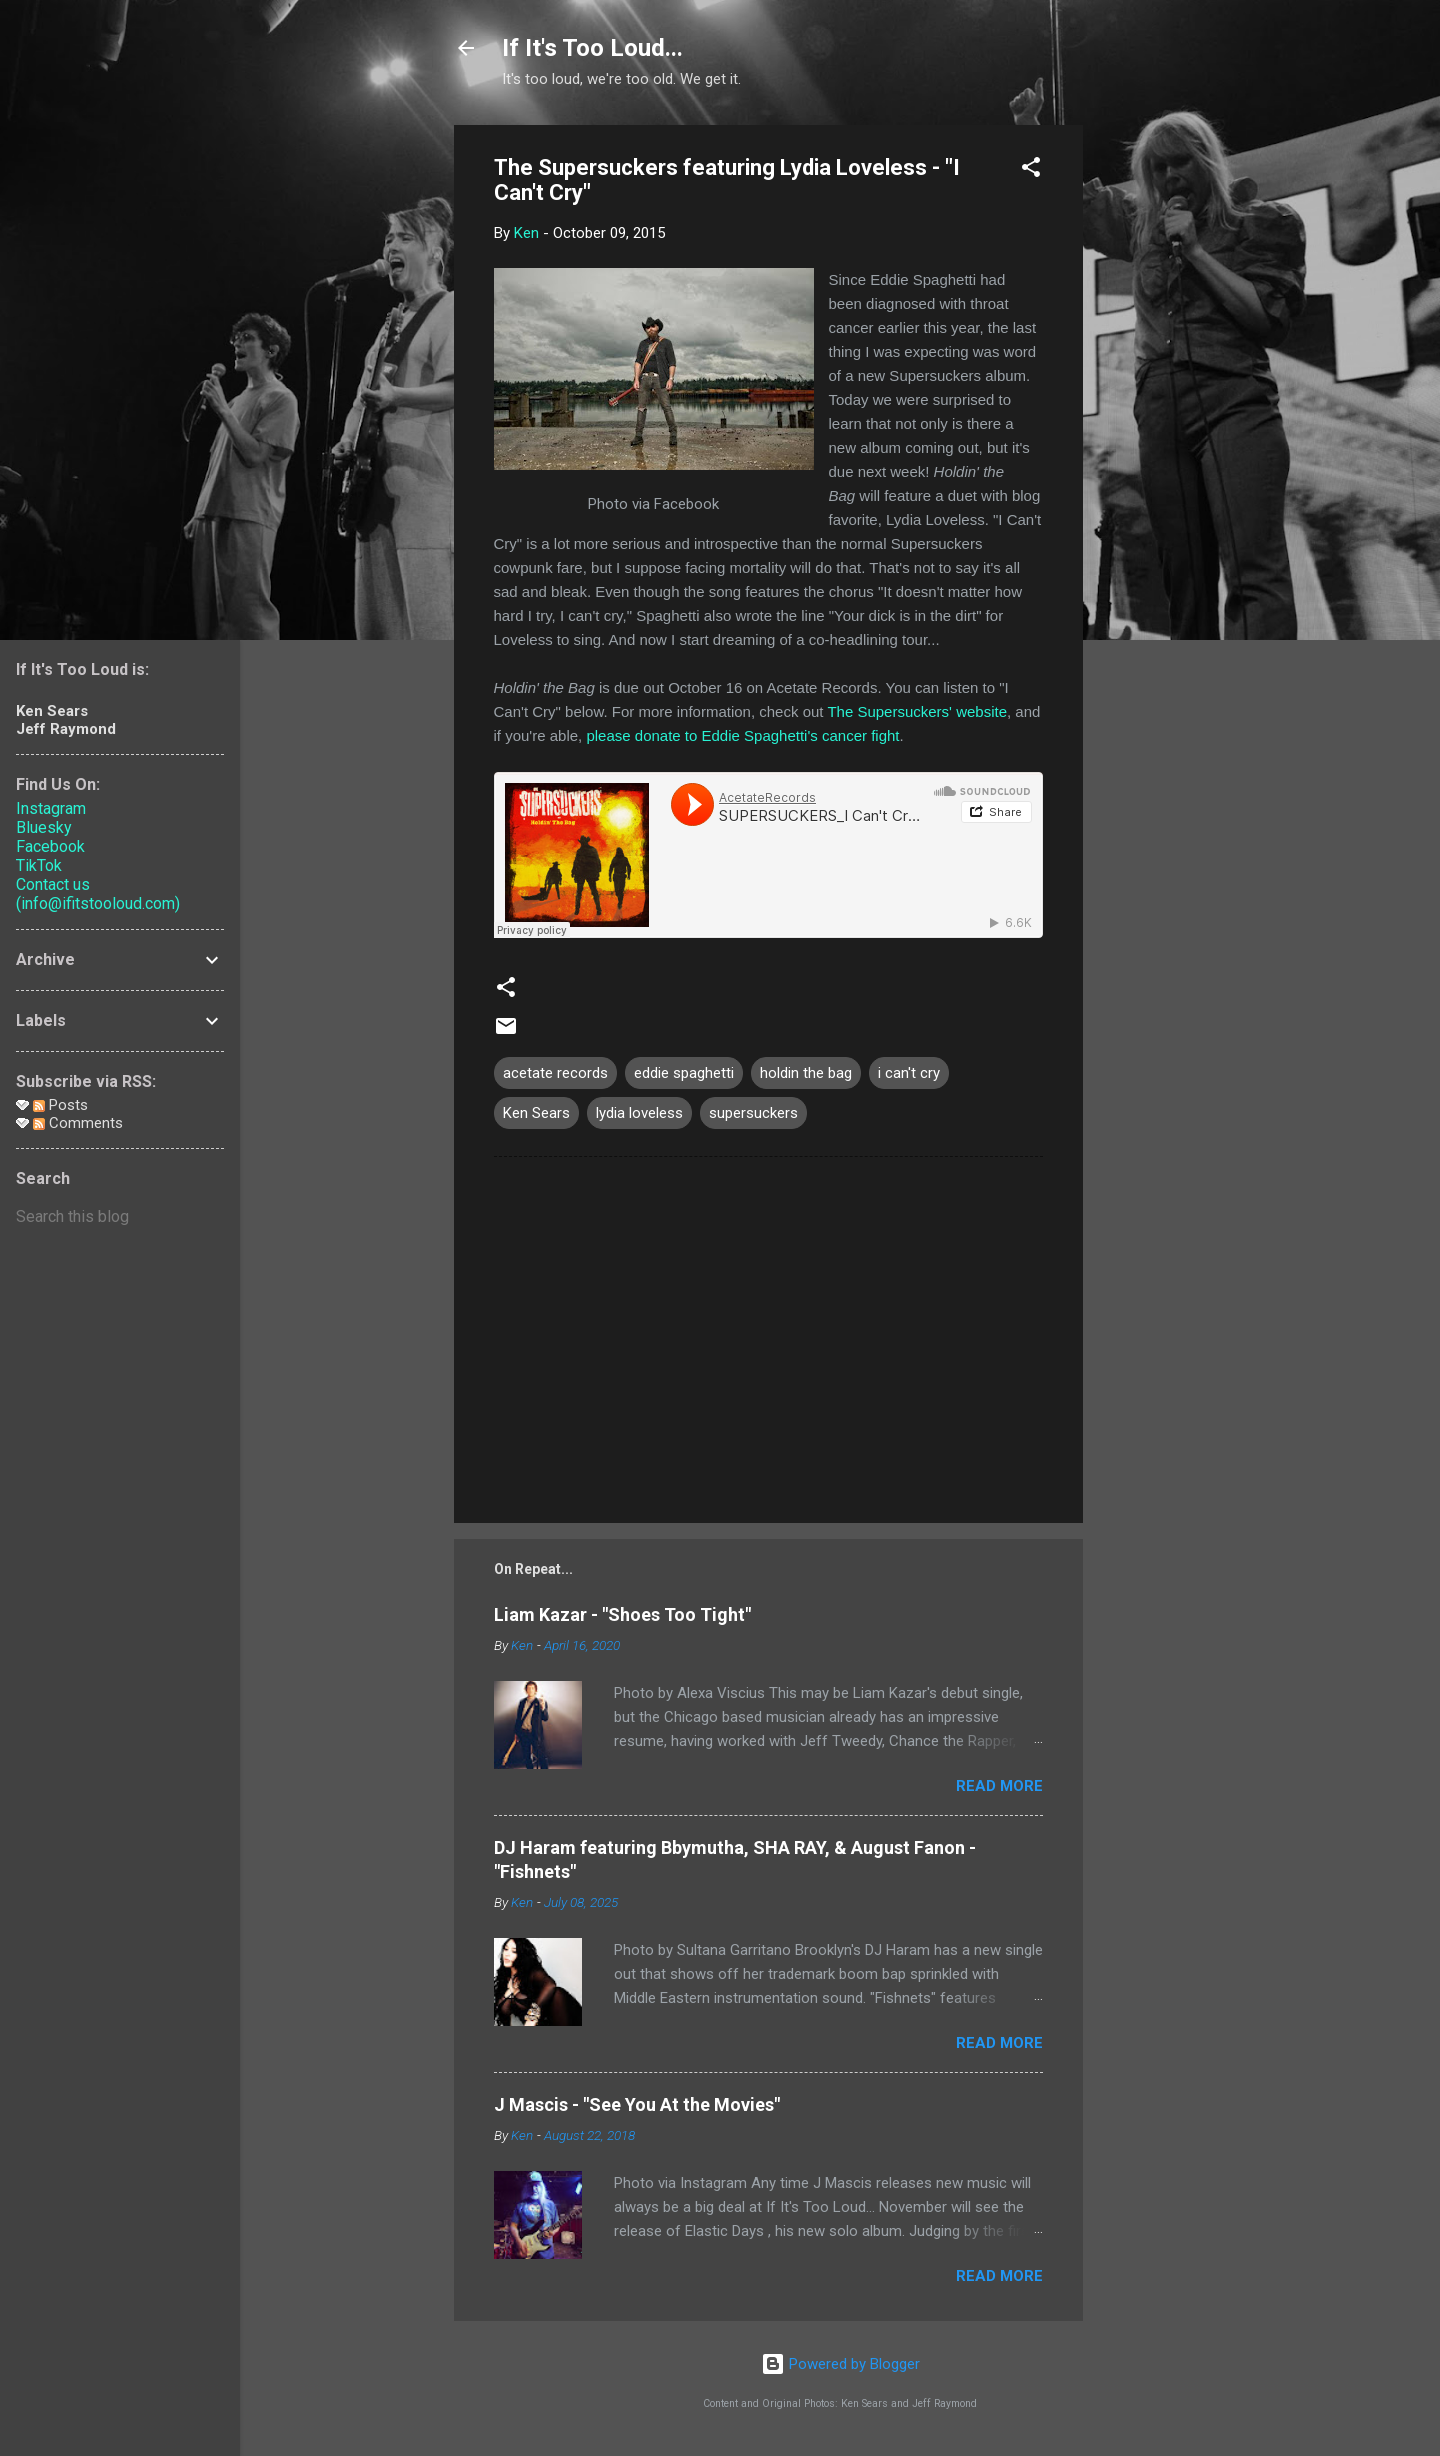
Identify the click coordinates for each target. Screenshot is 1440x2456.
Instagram (51, 808)
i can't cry (909, 1073)
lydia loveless (639, 1113)
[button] (1031, 170)
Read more (999, 1786)
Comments (78, 1123)
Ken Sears (536, 1113)
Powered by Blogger (840, 2364)
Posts (60, 1105)
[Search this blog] (120, 1217)
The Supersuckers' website (917, 711)
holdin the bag (806, 1073)
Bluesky (44, 827)
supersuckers (753, 1113)
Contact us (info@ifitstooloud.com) (98, 894)
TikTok (39, 865)
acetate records (555, 1073)
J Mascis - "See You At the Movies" (637, 2104)
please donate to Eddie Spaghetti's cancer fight (742, 735)
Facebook (50, 846)
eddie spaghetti (684, 1073)
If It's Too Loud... (592, 48)
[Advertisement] (1163, 425)
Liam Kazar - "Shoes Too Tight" (622, 1614)
